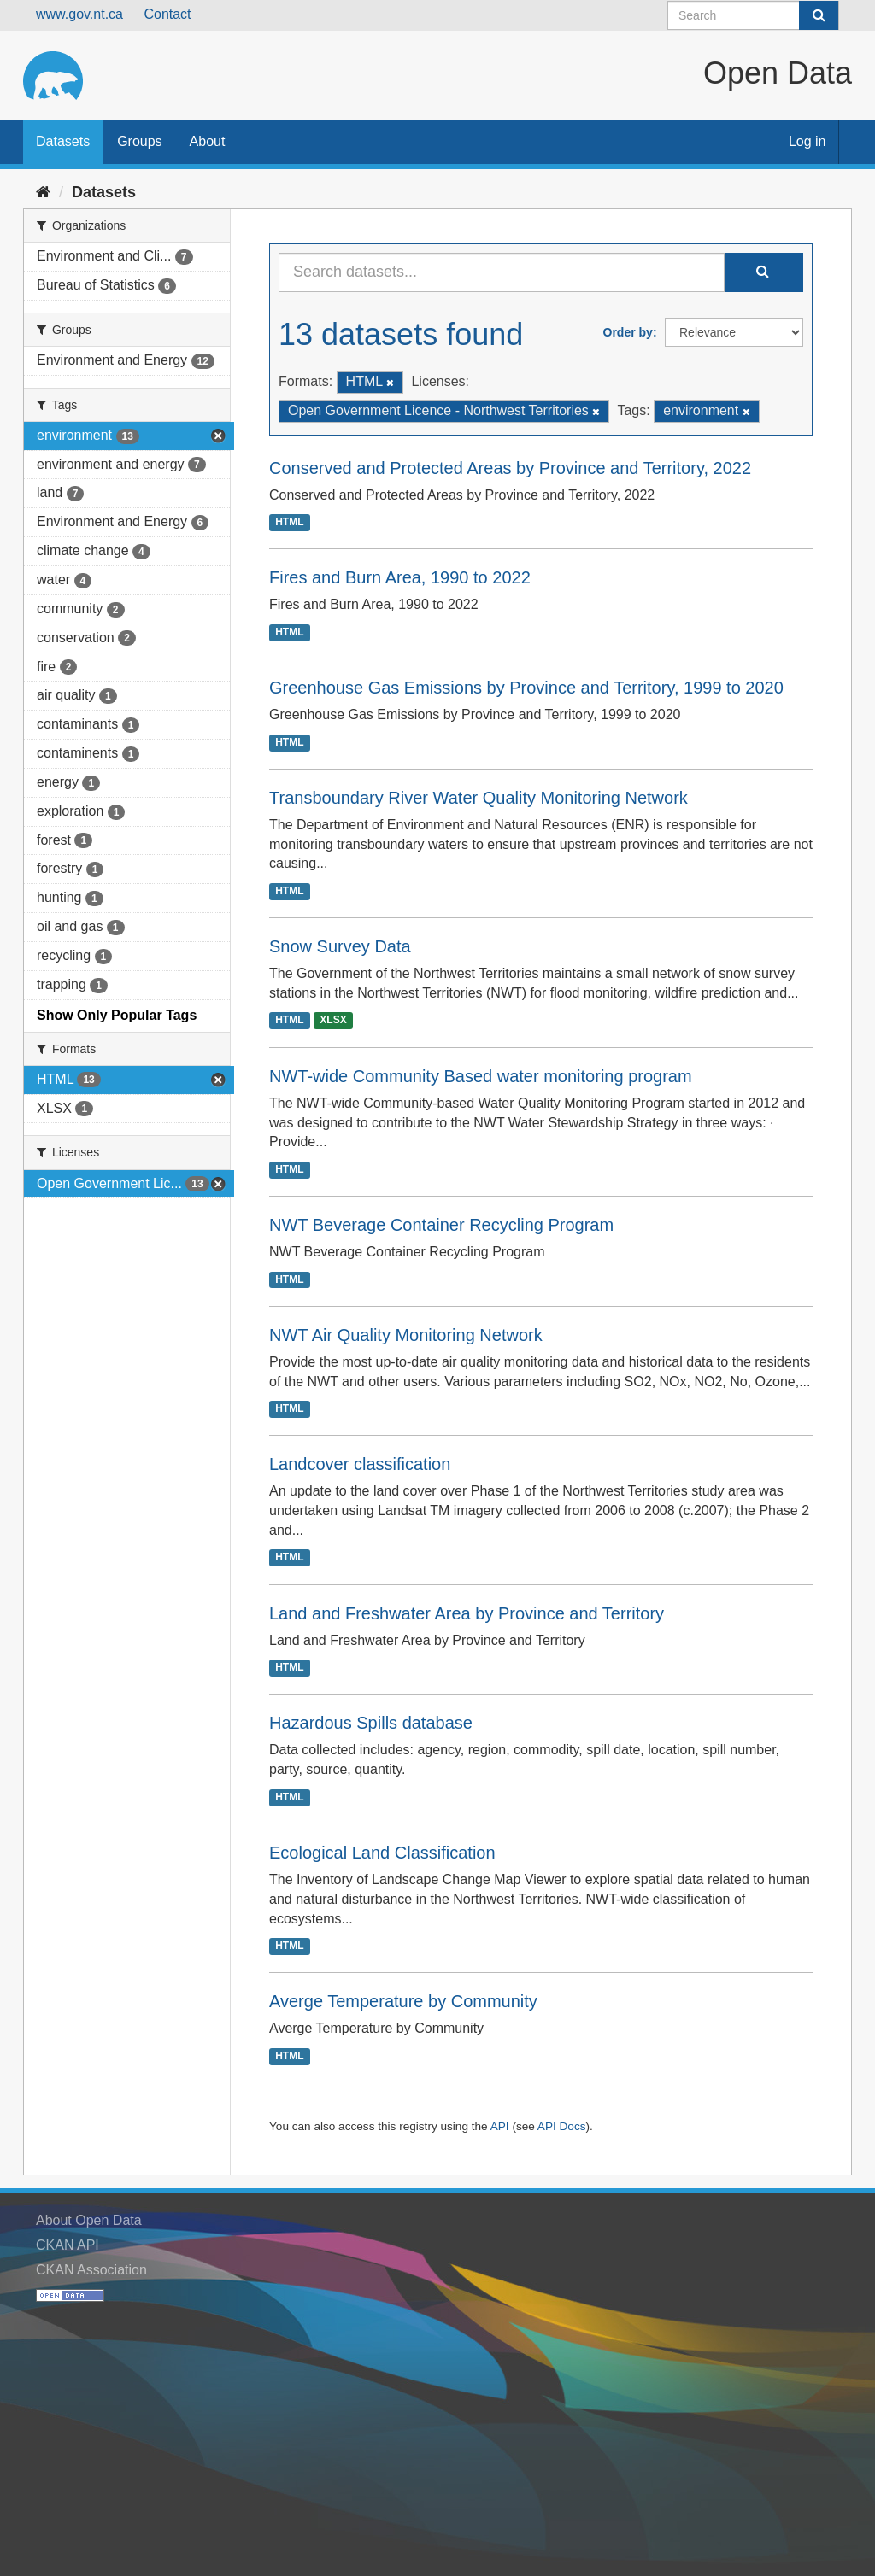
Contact (167, 14)
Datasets (63, 141)
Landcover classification (359, 1464)
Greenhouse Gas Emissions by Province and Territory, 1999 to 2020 (526, 687)
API (499, 2126)
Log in (807, 141)
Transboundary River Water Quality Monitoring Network (478, 797)
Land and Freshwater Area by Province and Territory (466, 1613)
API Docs (561, 2126)
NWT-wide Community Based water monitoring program (480, 1076)
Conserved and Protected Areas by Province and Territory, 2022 (510, 468)
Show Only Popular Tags (117, 1015)
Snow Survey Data (340, 946)
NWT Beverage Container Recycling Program (441, 1224)
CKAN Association (91, 2270)
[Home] (43, 192)
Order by (628, 332)
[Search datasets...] (502, 272)
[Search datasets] (753, 15)
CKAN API (67, 2245)
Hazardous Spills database (371, 1722)
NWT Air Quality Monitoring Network (406, 1335)
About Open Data (89, 2220)
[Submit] (818, 15)
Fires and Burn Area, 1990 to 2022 (400, 577)
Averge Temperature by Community (403, 2001)
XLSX (333, 1021)
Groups (139, 141)
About (208, 141)
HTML (289, 523)
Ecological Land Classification (382, 1852)
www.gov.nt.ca (79, 14)
